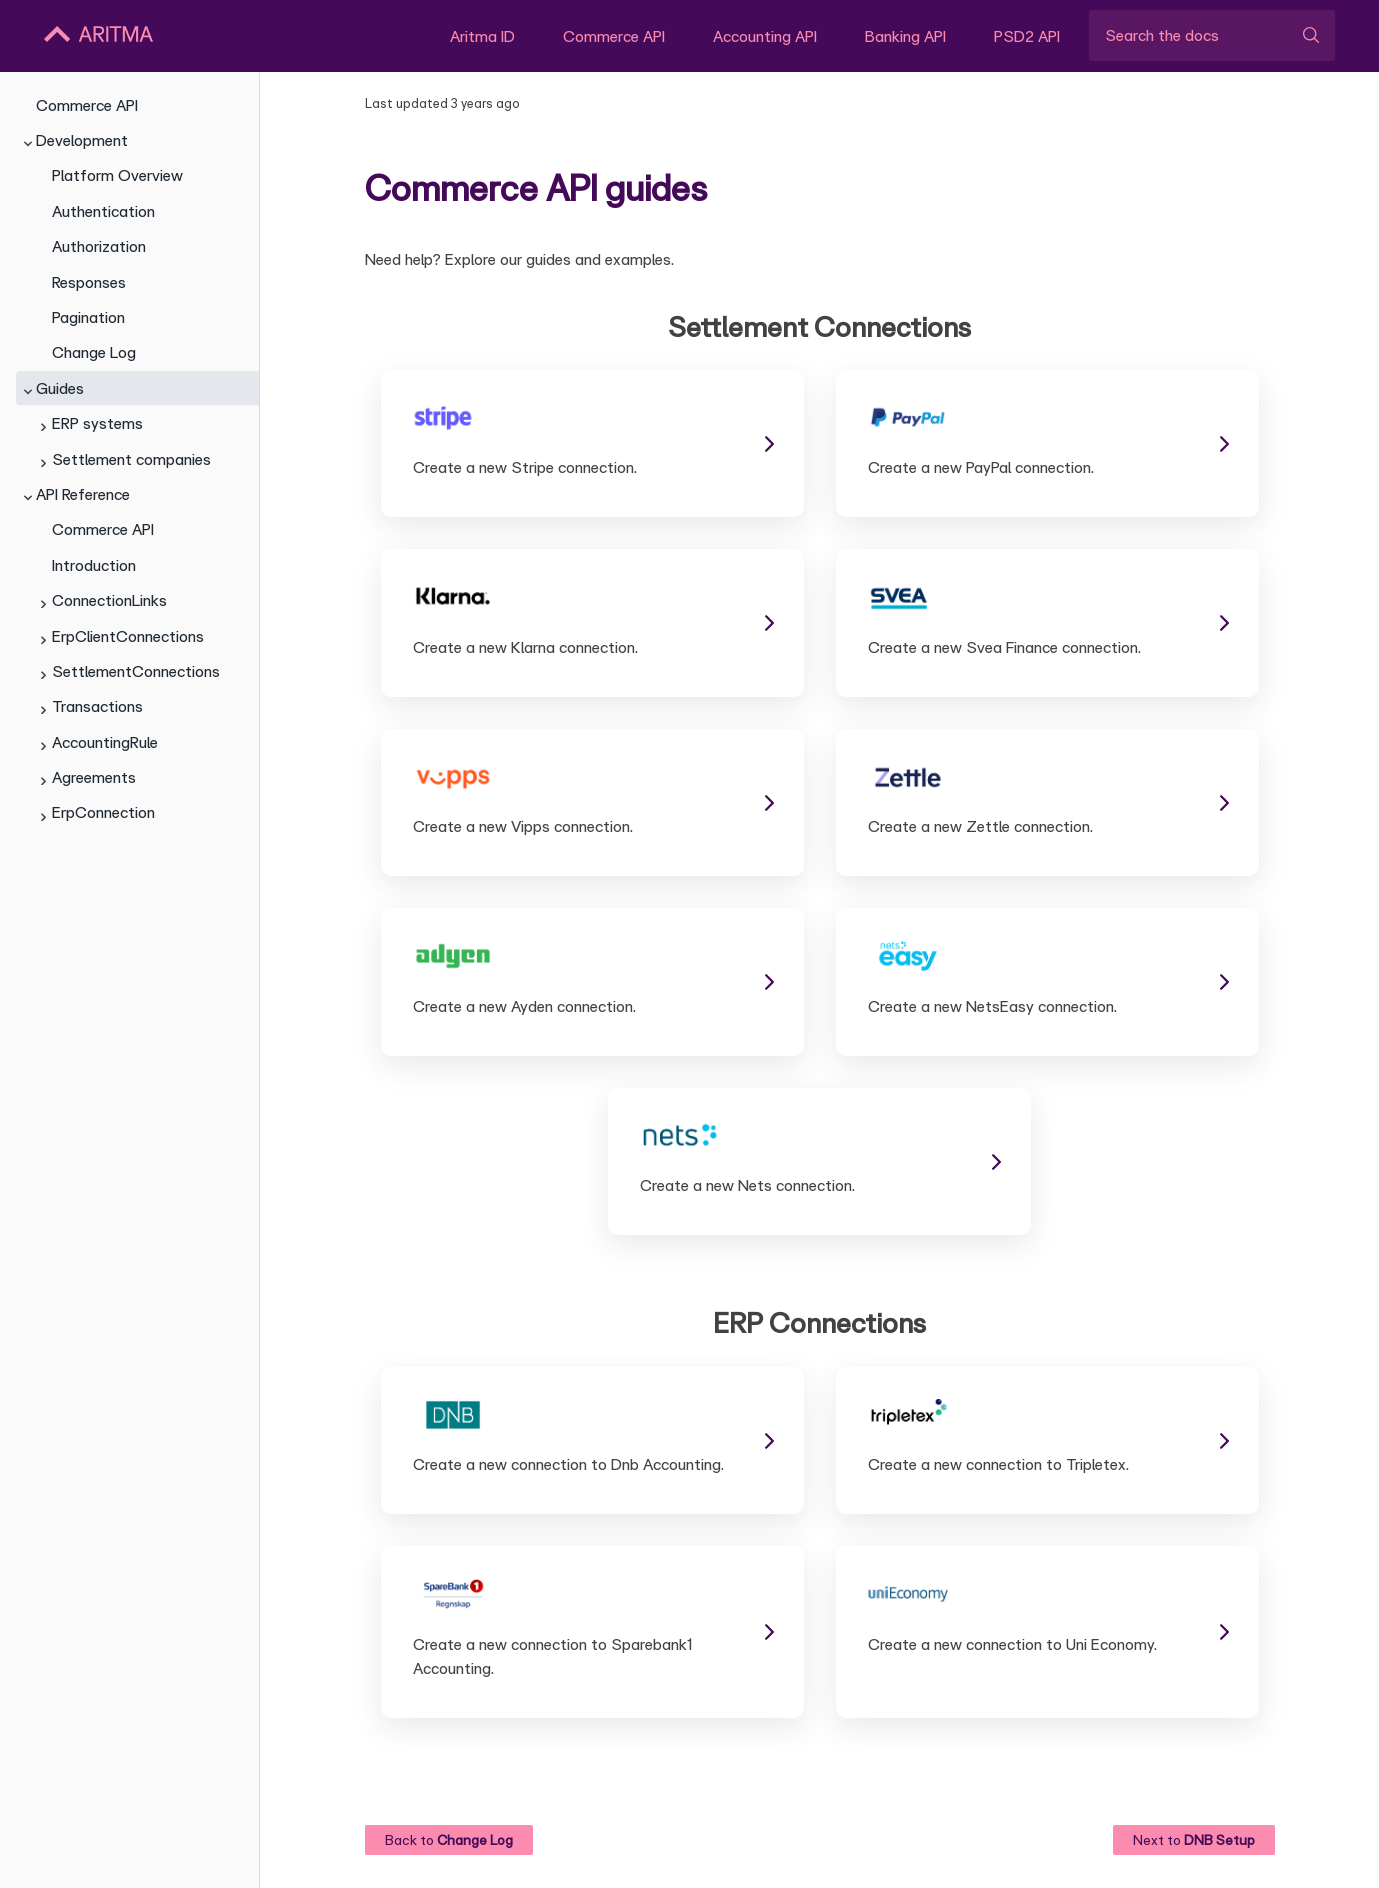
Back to (449, 1840)
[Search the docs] (1212, 35)
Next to (1194, 1840)
